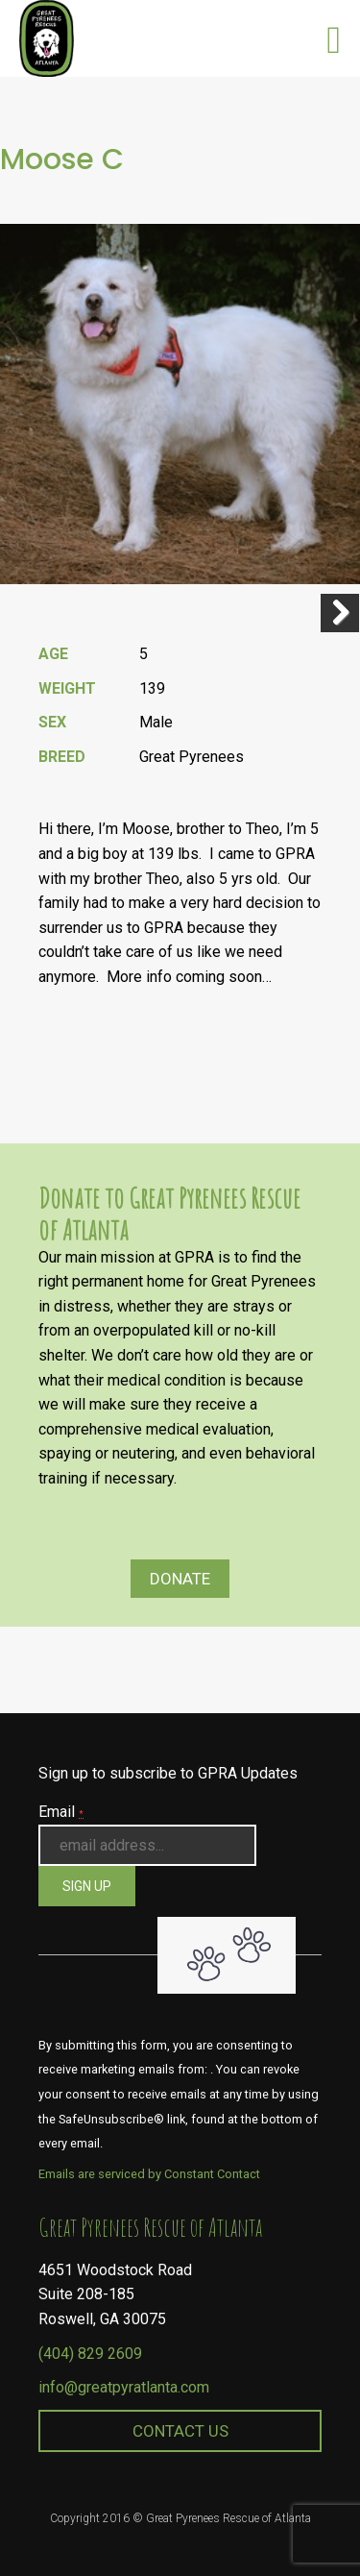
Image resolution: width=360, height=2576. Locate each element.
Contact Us (180, 2431)
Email (61, 1812)
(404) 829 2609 (90, 2353)
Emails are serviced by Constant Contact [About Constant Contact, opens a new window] (149, 2174)
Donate (180, 1578)
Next (340, 613)
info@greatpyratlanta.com (123, 2387)
